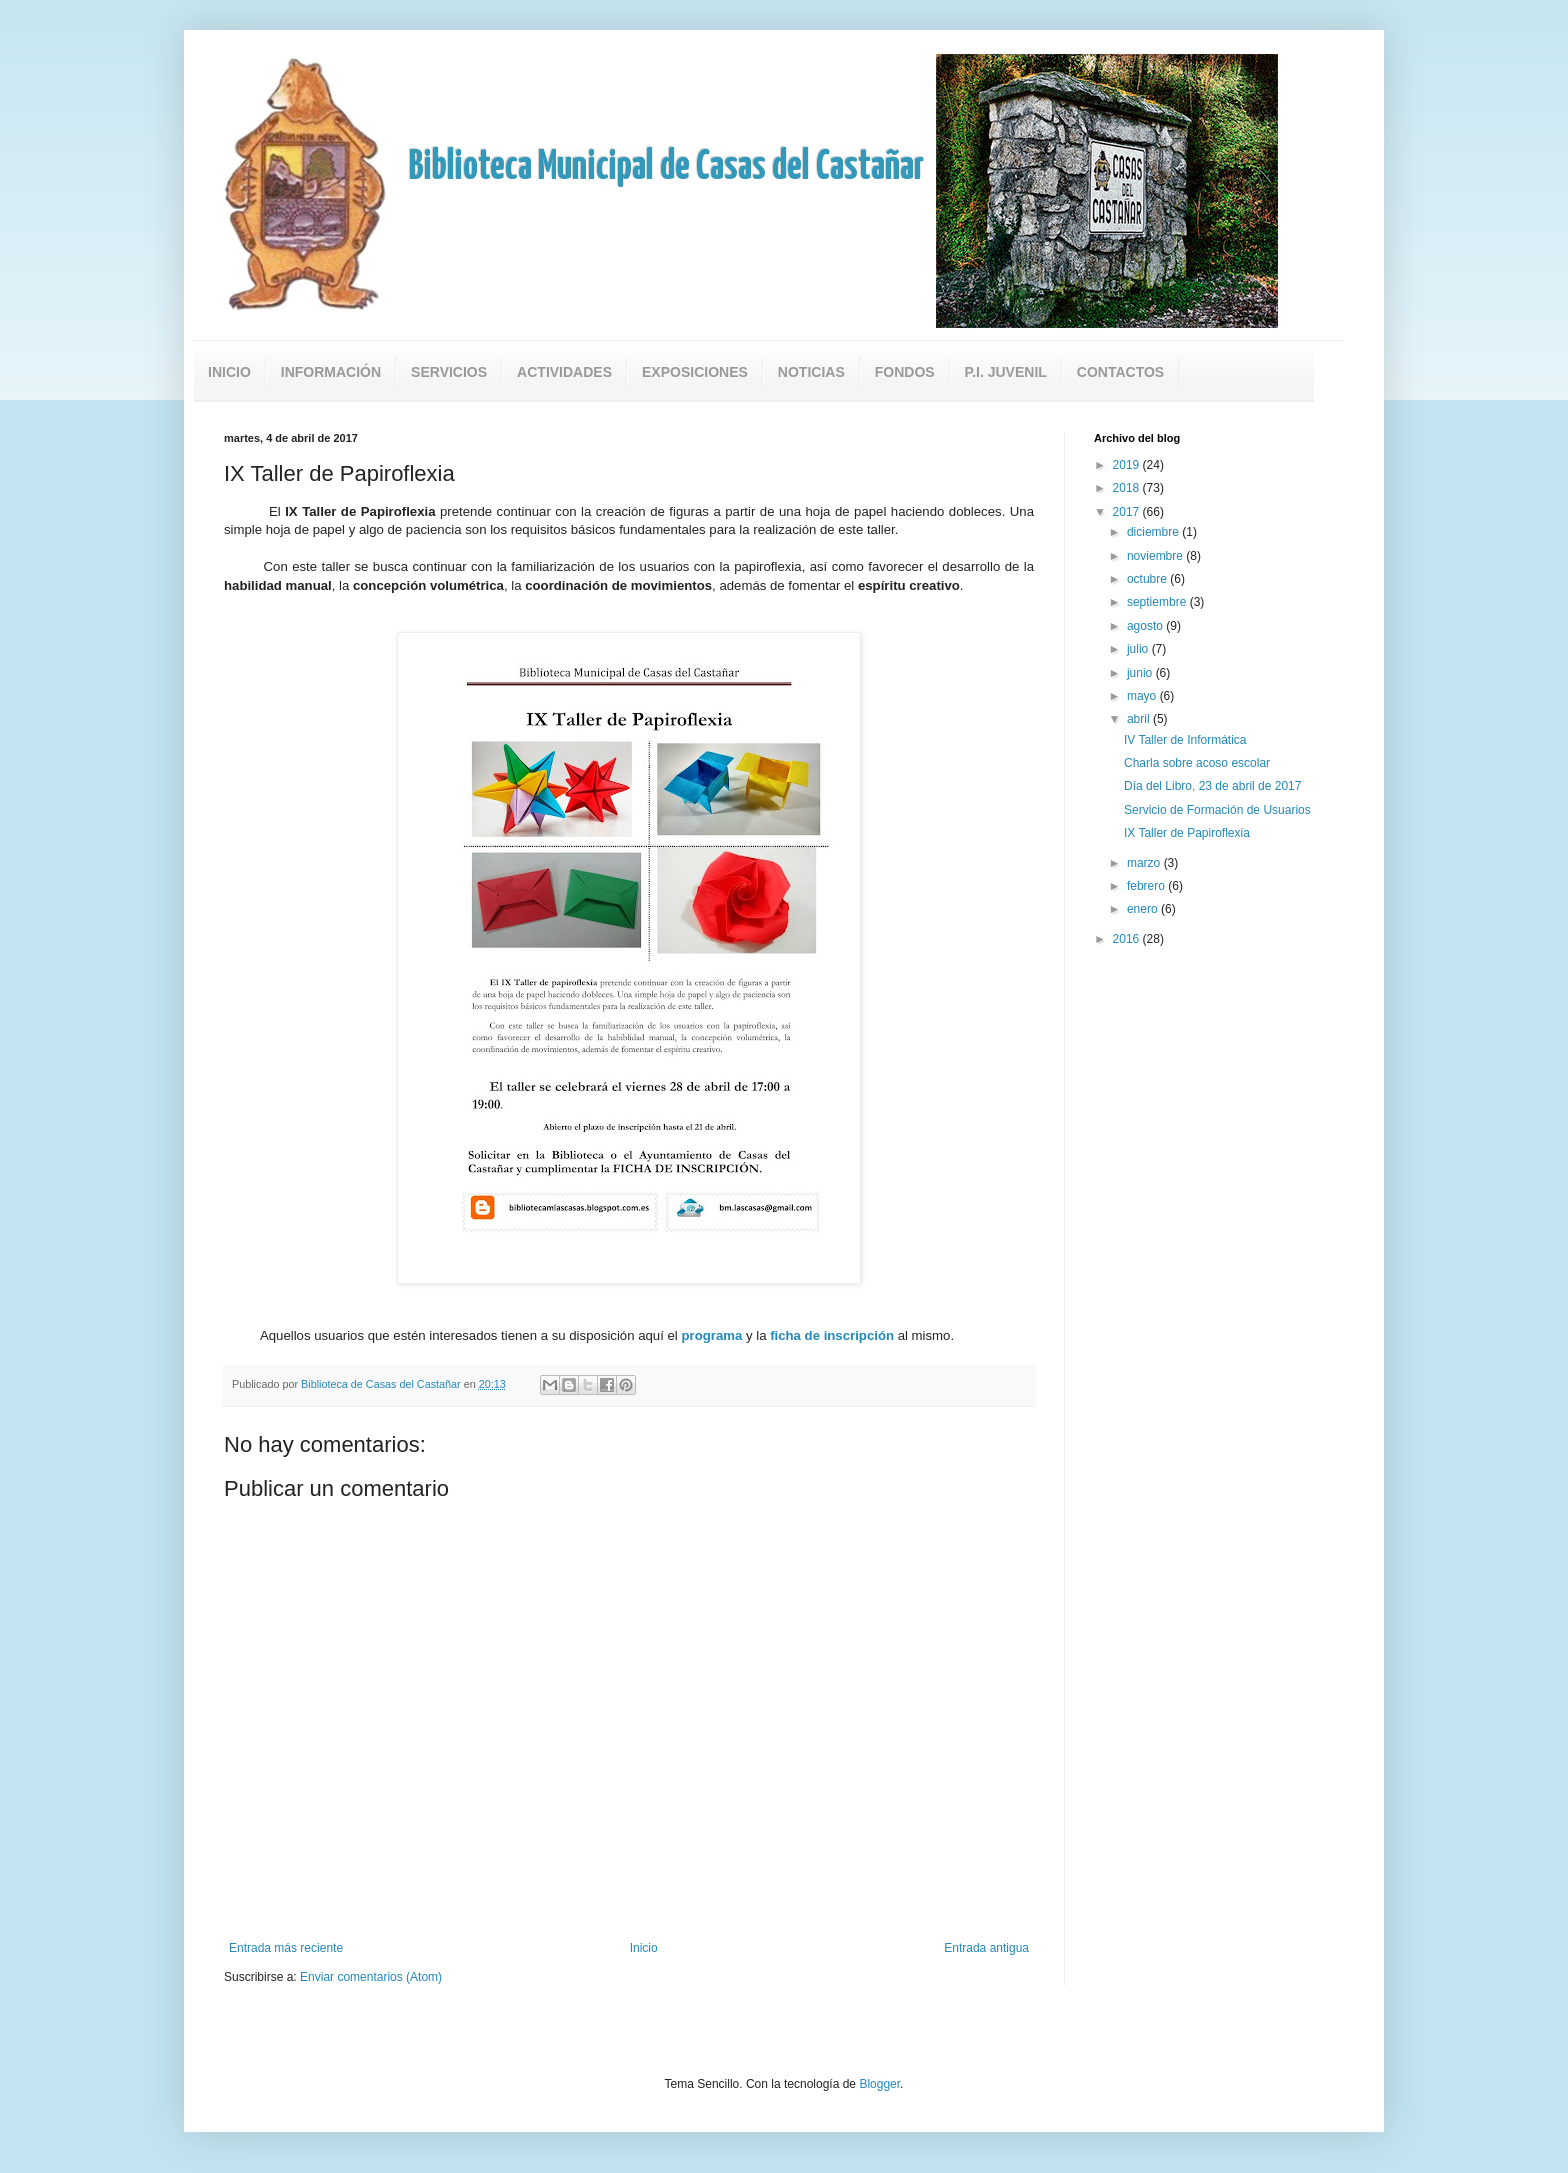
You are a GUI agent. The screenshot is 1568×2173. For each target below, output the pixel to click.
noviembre (1156, 556)
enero (1144, 909)
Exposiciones (695, 372)
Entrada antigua (986, 1948)
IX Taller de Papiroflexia (1187, 833)
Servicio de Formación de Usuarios (1217, 810)
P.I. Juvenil (1006, 372)
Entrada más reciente (286, 1948)
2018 (1128, 488)
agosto (1146, 626)
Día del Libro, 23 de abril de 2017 (1212, 786)
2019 (1128, 465)
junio (1141, 673)
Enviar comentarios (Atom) (371, 1977)
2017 (1128, 512)
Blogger (879, 2084)
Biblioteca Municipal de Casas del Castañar (666, 167)
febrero (1147, 886)
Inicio (229, 372)
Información (331, 372)
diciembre (1154, 532)
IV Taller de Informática (1185, 740)
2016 (1128, 939)
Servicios (449, 372)
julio (1139, 649)
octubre (1148, 579)
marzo (1145, 863)
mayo (1143, 696)
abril (1140, 719)
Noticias (811, 372)
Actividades (564, 372)
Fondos (905, 372)
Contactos (1120, 372)
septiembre (1158, 602)
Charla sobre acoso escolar (1197, 763)
